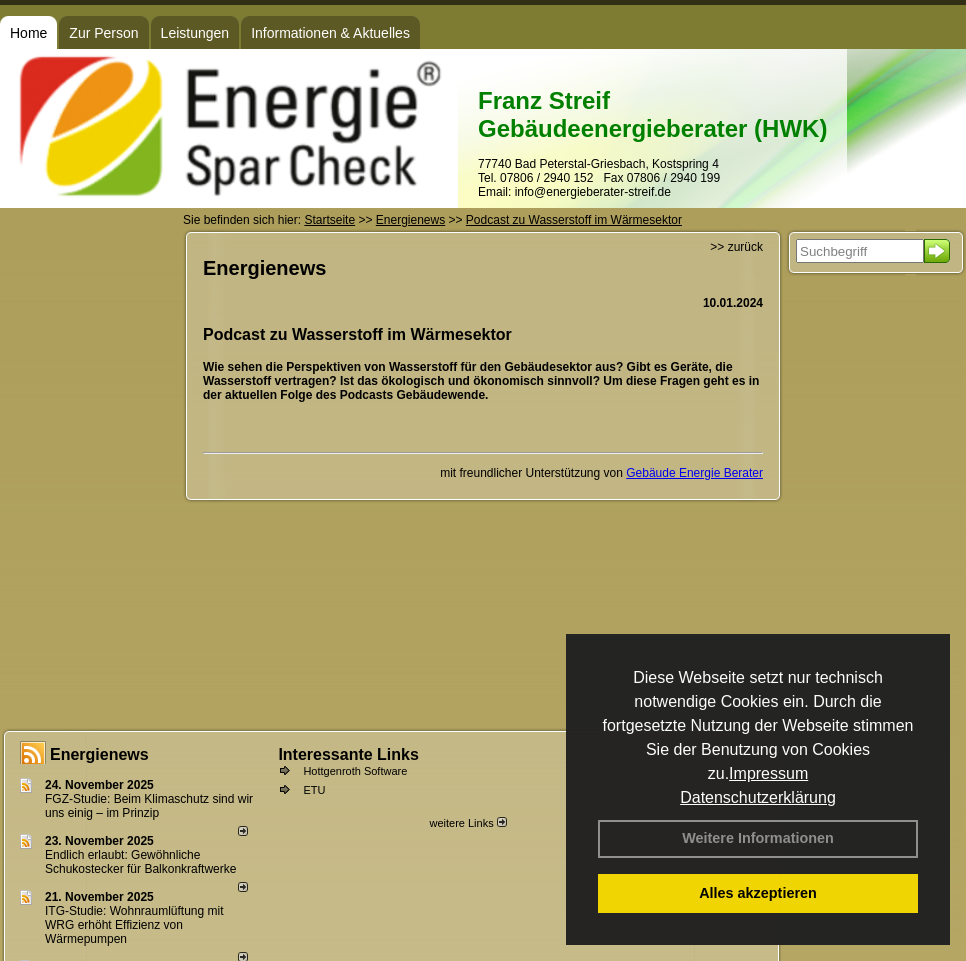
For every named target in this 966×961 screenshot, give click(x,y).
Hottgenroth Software (355, 771)
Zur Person (103, 33)
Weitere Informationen (758, 838)
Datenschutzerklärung (758, 797)
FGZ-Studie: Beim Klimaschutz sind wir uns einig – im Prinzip (149, 806)
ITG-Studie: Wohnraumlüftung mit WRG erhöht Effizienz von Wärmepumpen (134, 925)
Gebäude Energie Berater (694, 473)
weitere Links (467, 823)
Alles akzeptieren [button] (758, 893)
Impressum (768, 773)
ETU (314, 790)
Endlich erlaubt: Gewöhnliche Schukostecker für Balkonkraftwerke (140, 862)
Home (28, 33)
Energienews (99, 754)
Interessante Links (348, 754)
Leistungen (195, 33)
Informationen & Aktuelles (330, 33)
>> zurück (736, 247)
